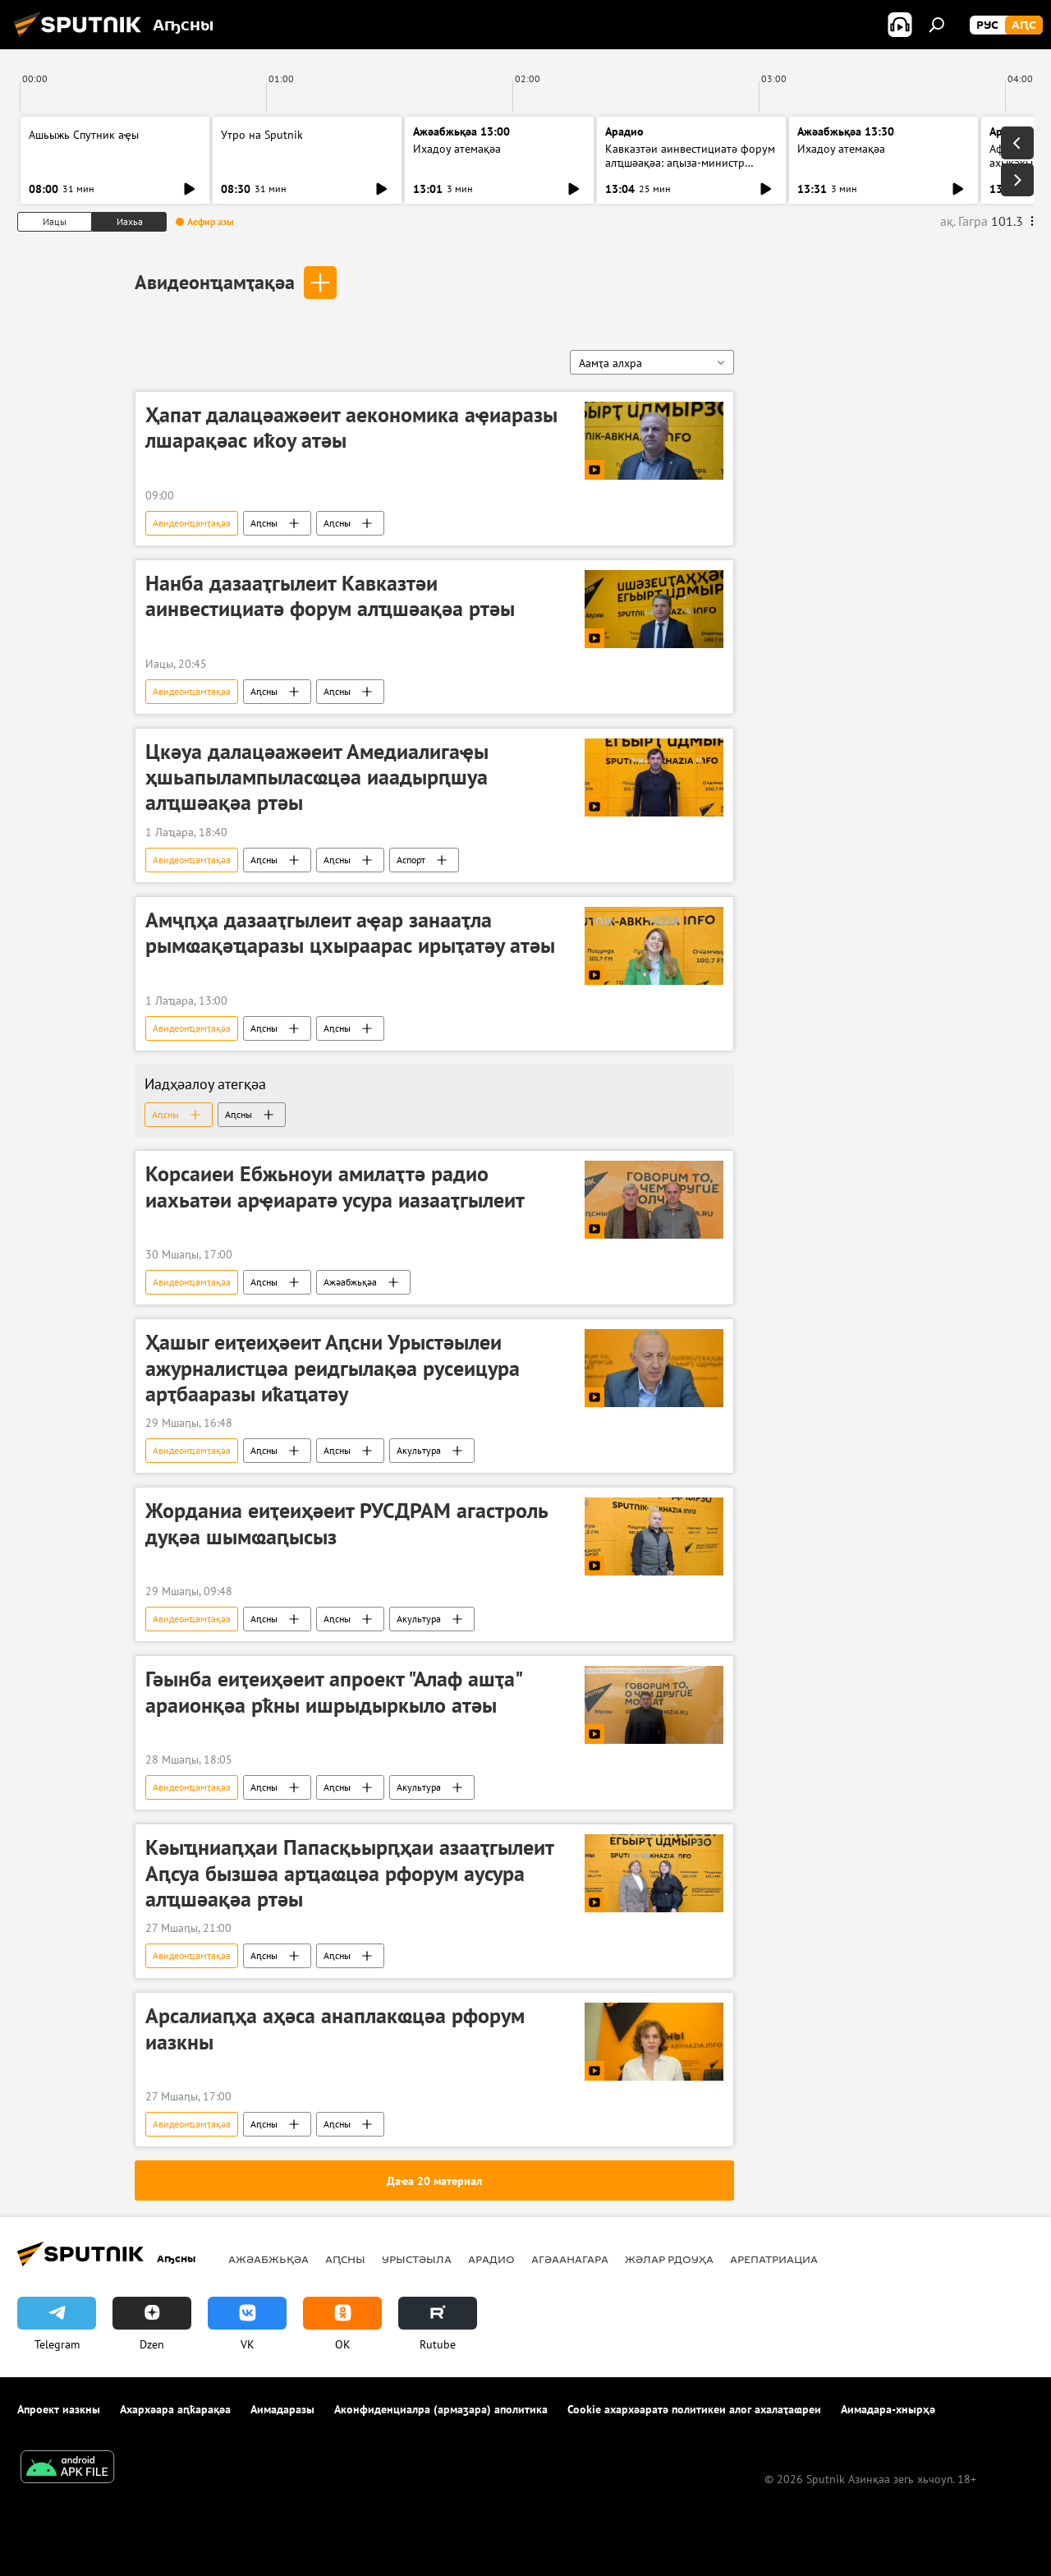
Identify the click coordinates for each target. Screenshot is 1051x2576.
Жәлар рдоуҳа (669, 2259)
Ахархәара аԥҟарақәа (175, 2409)
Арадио (624, 131)
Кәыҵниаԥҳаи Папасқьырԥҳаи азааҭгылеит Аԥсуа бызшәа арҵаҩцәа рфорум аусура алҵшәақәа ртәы (349, 1872)
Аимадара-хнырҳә (888, 2409)
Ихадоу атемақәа (457, 148)
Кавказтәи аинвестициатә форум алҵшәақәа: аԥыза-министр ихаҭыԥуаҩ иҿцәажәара (690, 162)
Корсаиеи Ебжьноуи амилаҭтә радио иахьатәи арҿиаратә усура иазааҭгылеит (335, 1186)
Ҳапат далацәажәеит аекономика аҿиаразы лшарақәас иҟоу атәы (351, 427)
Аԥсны (264, 523)
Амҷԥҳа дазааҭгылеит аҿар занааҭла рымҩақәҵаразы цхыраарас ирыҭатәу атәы (350, 933)
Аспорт (411, 859)
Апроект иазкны (58, 2409)
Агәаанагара (569, 2259)
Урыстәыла (417, 2259)
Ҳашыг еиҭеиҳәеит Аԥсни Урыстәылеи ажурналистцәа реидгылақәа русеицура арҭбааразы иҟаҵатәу (332, 1367)
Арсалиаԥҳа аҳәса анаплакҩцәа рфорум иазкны (335, 2028)
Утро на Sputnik (262, 134)
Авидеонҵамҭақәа (215, 282)
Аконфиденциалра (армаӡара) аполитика (441, 2409)
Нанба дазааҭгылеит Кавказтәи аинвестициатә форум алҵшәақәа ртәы (330, 596)
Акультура (419, 1450)
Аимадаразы (282, 2409)
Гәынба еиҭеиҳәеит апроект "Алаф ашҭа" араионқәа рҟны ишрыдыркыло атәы (333, 1692)
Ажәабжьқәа (350, 1282)
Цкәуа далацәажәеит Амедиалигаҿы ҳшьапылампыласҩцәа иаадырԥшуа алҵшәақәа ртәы (317, 777)
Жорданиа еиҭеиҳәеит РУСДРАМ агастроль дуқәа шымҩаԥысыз (346, 1523)
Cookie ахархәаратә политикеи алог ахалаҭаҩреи (694, 2409)
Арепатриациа (774, 2259)
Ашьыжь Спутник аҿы (84, 134)
